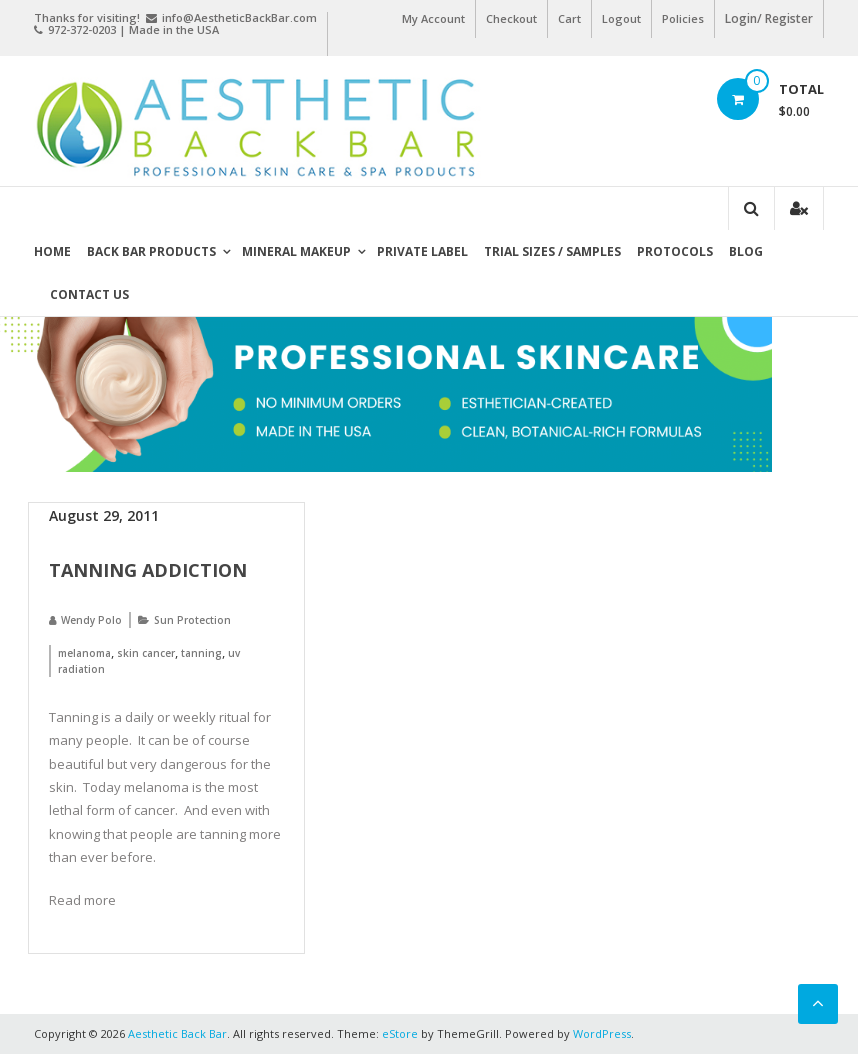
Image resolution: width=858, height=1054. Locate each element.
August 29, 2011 (104, 515)
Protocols (675, 251)
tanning (201, 653)
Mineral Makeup (296, 251)
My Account (433, 18)
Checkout (511, 18)
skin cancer (146, 653)
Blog (746, 251)
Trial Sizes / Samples (552, 251)
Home (52, 251)
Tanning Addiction (148, 570)
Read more (82, 900)
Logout (621, 18)
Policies (683, 18)
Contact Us (89, 294)
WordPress (602, 1033)
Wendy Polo (91, 620)
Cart (569, 18)
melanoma (84, 653)
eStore (400, 1033)
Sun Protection (192, 620)
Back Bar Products (151, 251)
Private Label (422, 251)
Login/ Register (769, 18)
